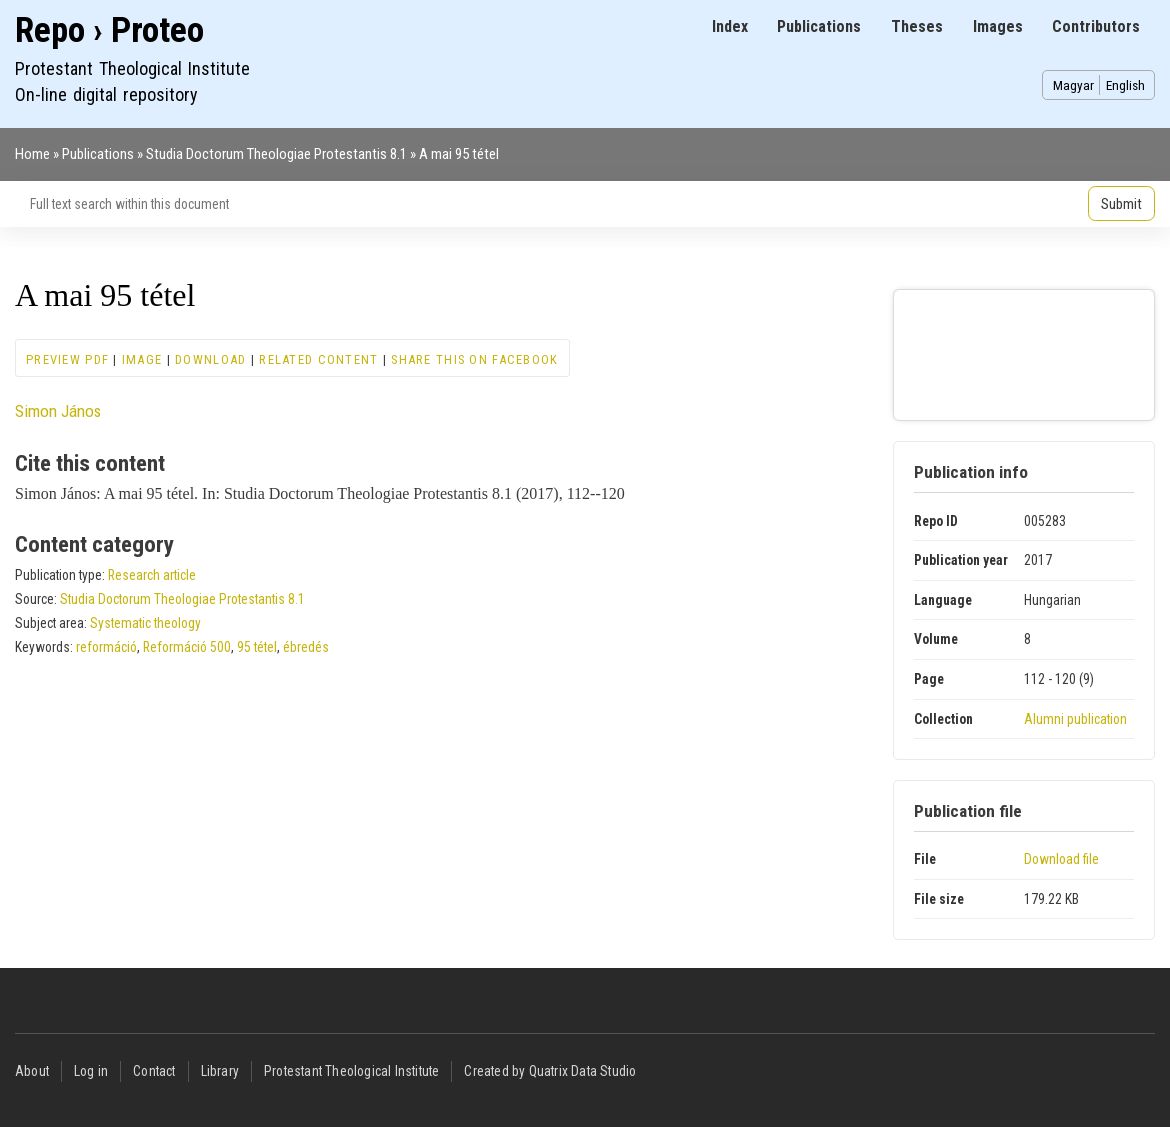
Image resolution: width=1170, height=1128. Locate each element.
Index (730, 26)
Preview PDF (67, 359)
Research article (152, 575)
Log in (91, 1071)
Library (220, 1071)
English (1125, 85)
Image (142, 359)
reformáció (106, 647)
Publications (819, 26)
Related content (318, 359)
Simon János (58, 411)
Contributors (1096, 26)
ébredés (306, 647)
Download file (1061, 859)
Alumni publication (1075, 719)
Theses (917, 26)
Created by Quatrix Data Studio (550, 1071)
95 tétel (257, 647)
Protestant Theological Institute (351, 1071)
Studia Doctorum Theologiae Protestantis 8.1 (276, 154)
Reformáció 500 (187, 647)
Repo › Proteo (109, 30)
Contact (154, 1071)
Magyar (1073, 85)
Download (210, 359)
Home (32, 154)
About (32, 1071)
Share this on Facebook (474, 359)
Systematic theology (145, 623)
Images (998, 26)
